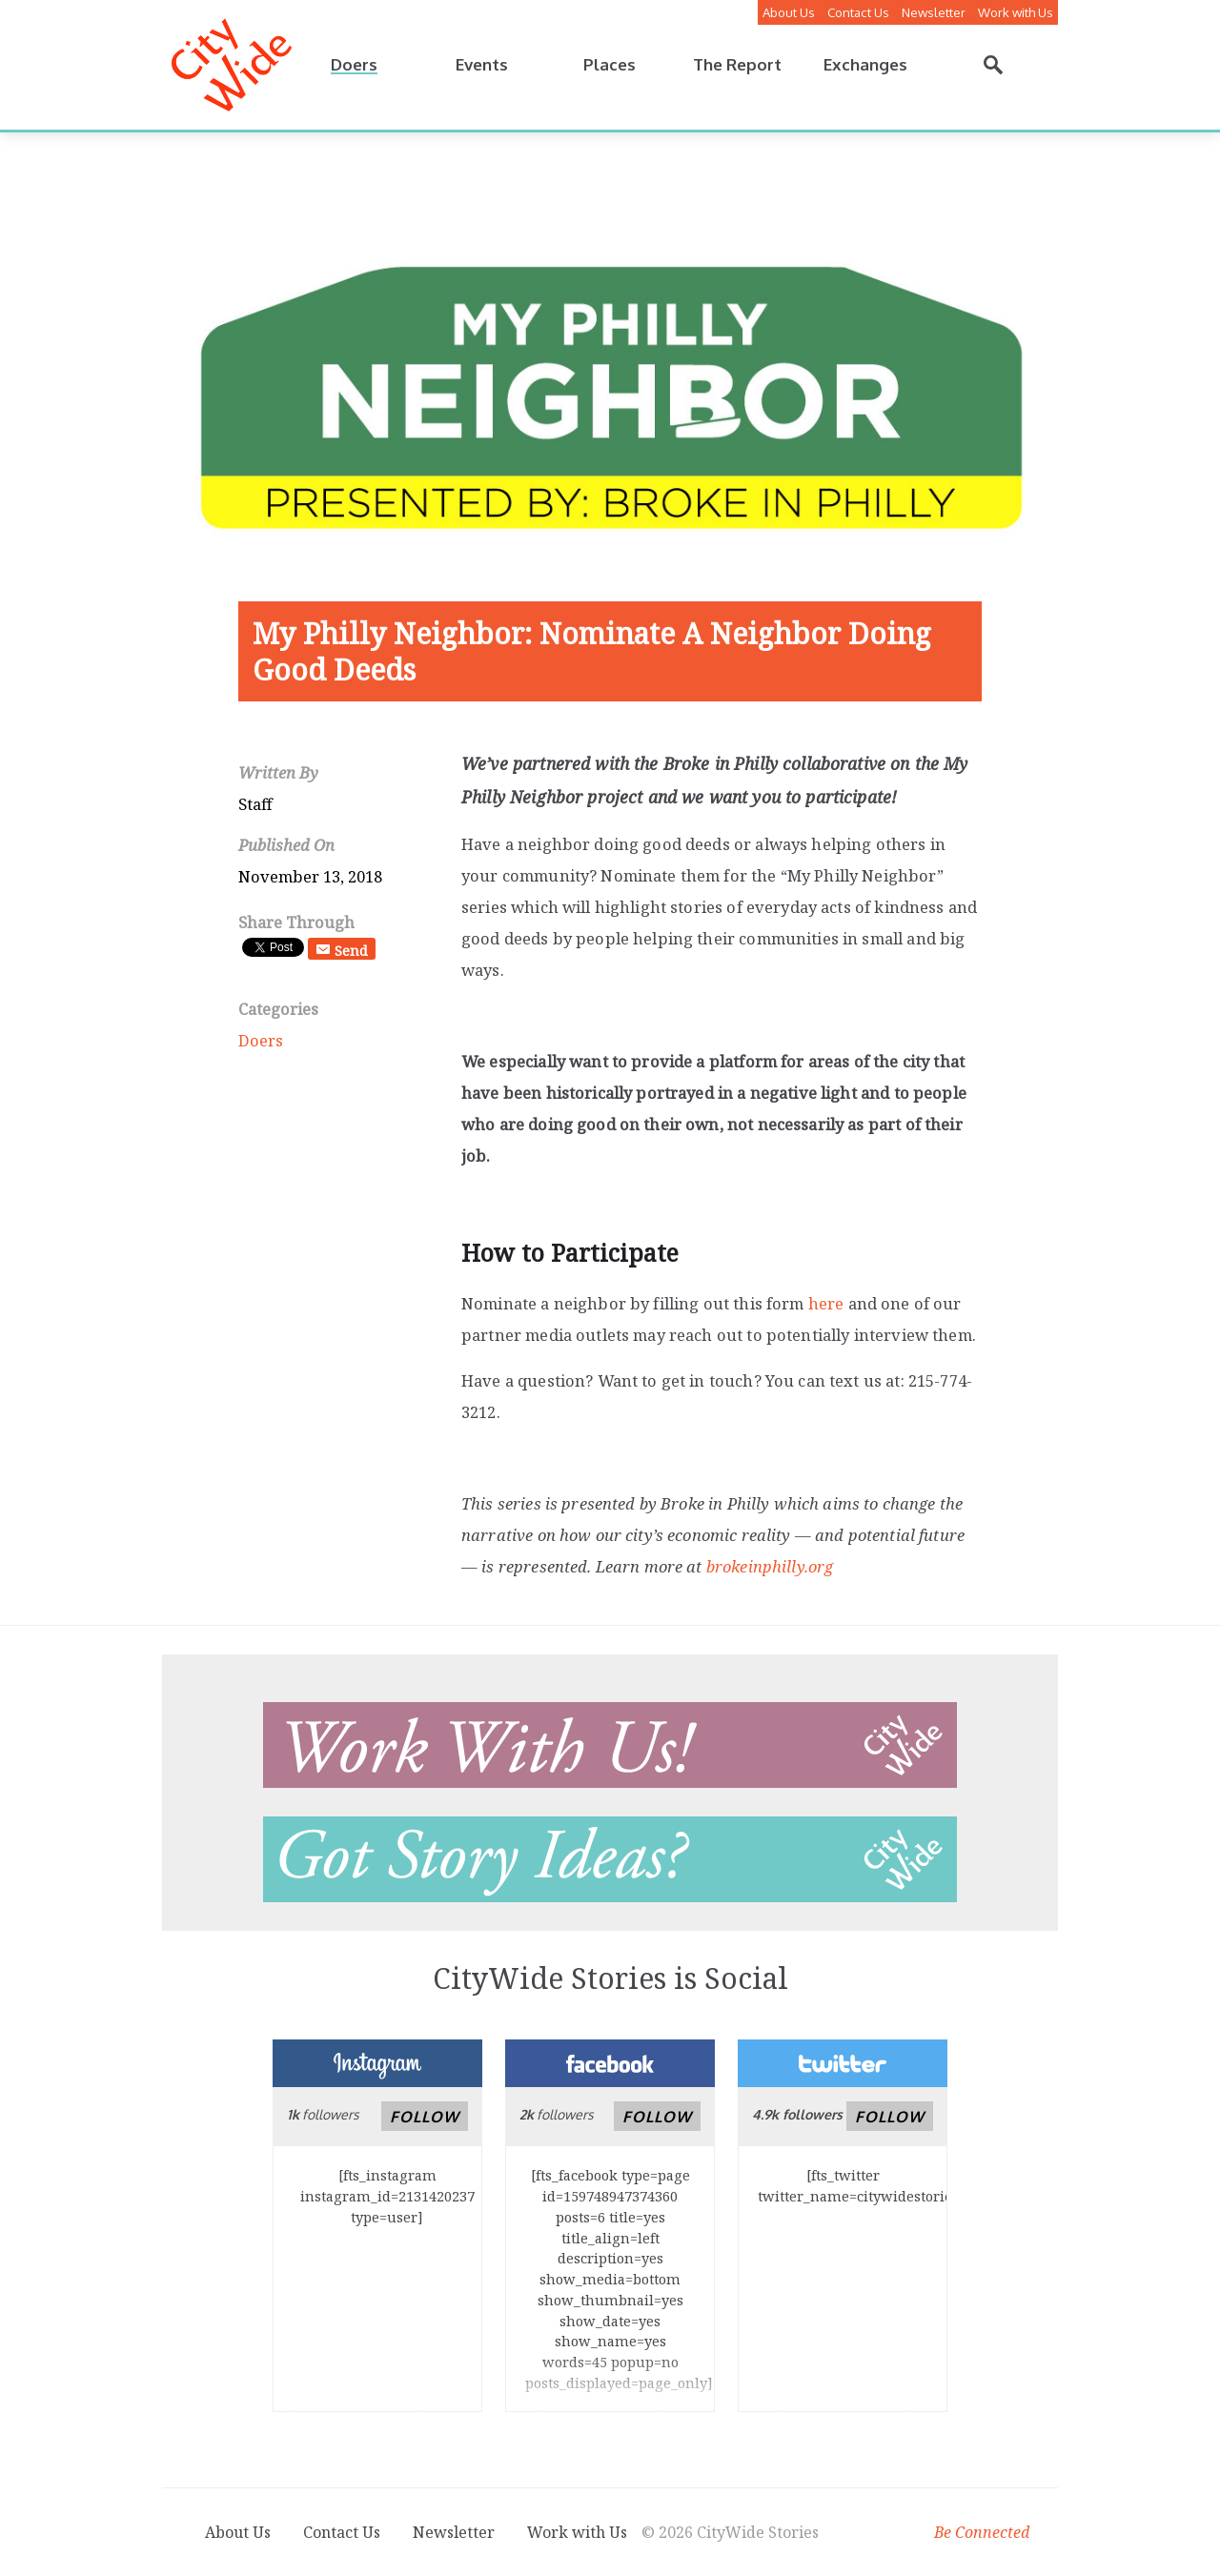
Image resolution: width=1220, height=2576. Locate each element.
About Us (788, 12)
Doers (260, 1040)
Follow (424, 2116)
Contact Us (858, 12)
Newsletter (934, 12)
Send (351, 950)
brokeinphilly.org (770, 1566)
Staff (255, 804)
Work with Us (1015, 12)
